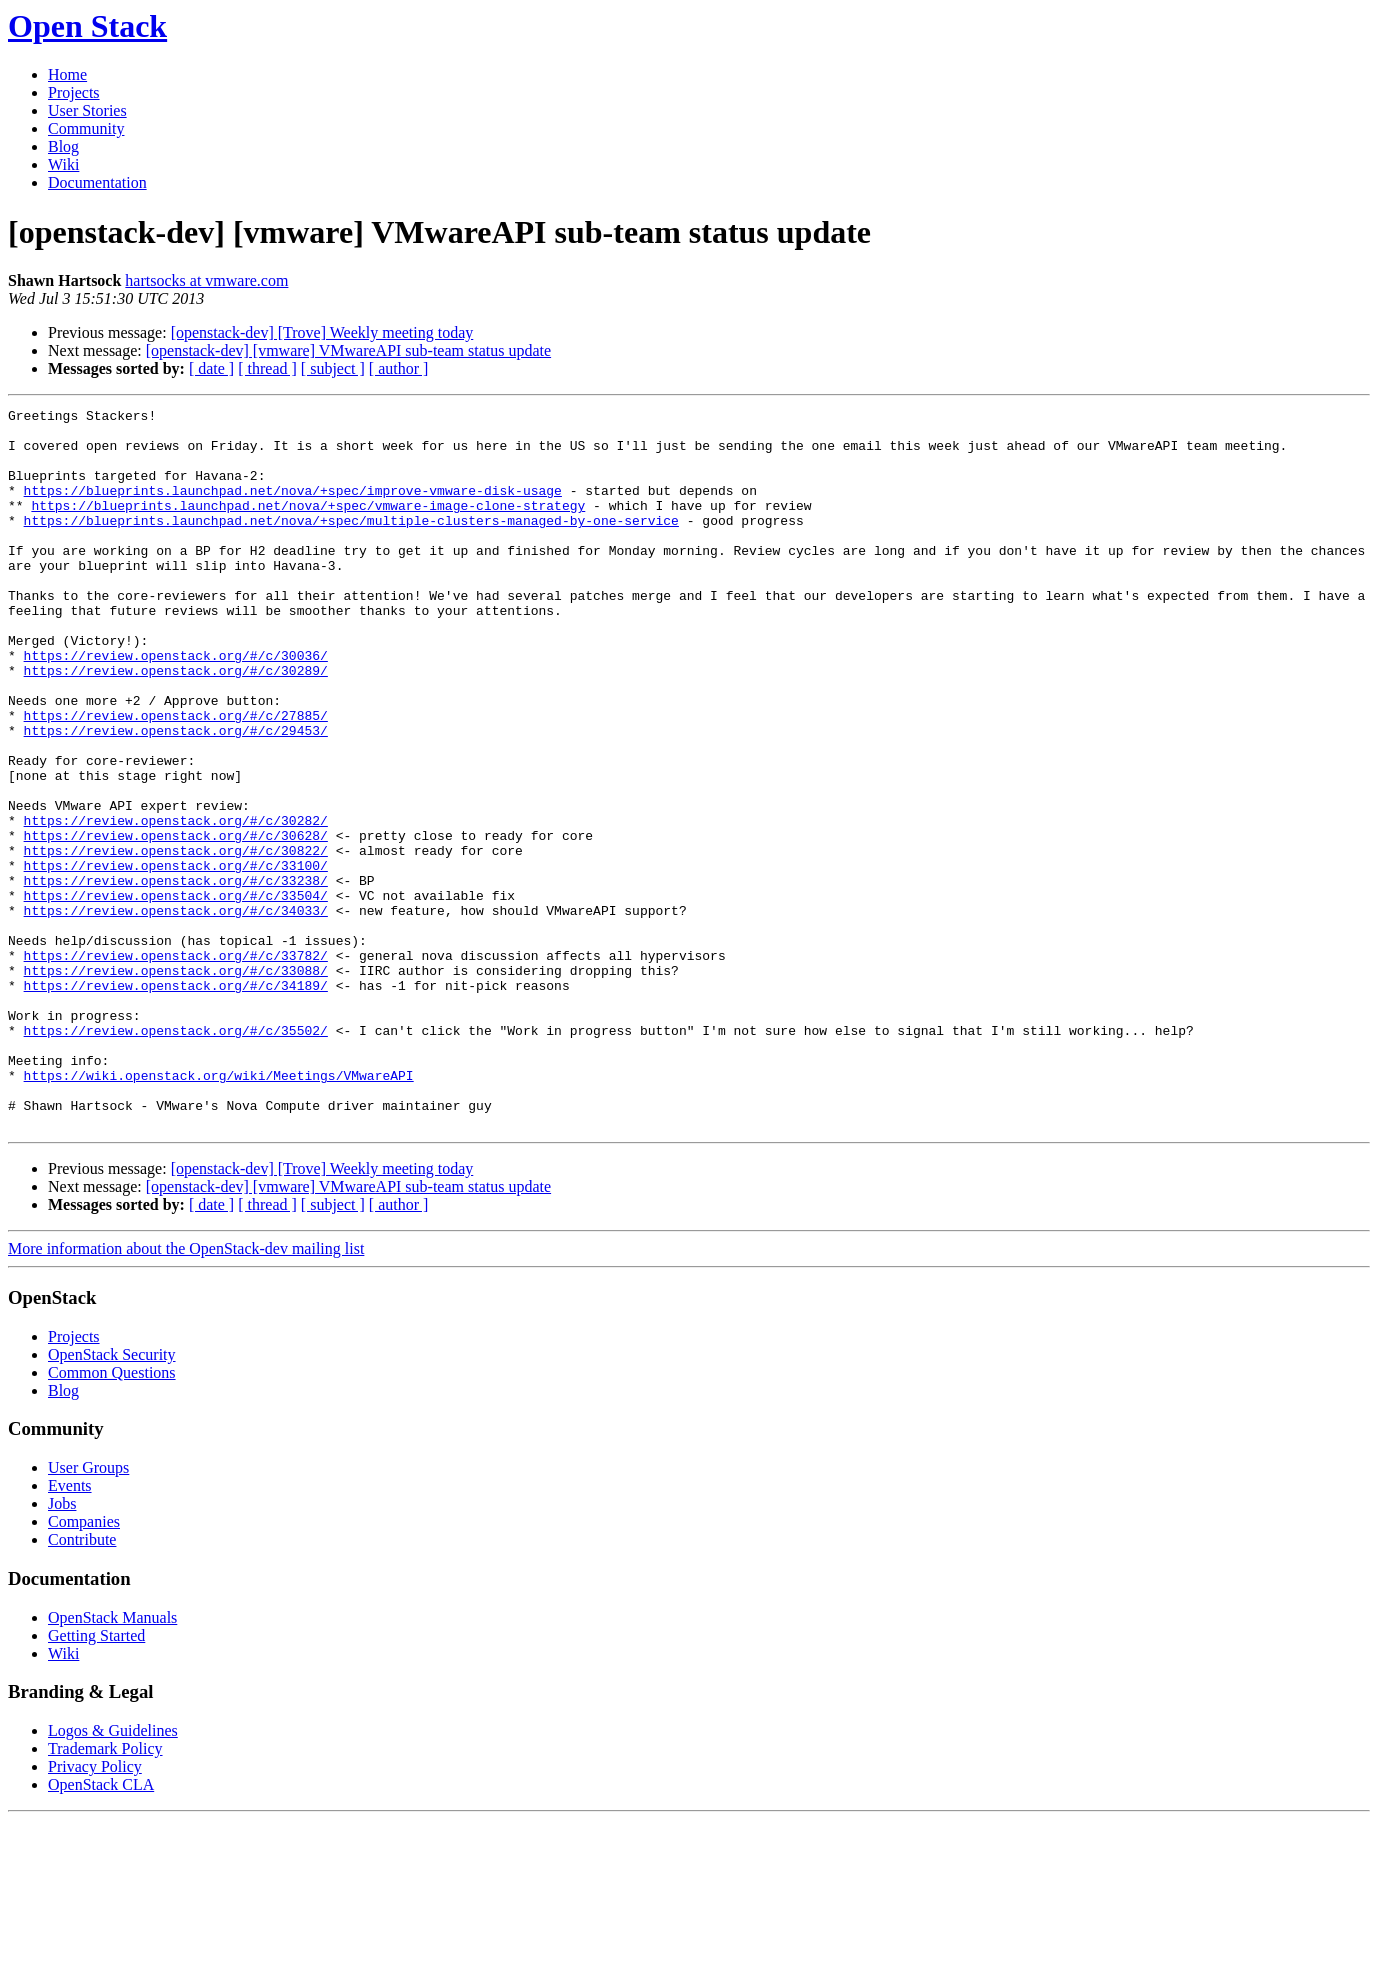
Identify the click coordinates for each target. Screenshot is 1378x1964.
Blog (63, 146)
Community (86, 128)
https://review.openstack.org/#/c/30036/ (176, 706)
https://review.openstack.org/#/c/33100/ (176, 958)
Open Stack (87, 26)
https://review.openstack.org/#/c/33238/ (176, 976)
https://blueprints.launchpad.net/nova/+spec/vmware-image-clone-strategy (308, 526)
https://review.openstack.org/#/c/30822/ (176, 940)
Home (67, 74)
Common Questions (112, 1516)
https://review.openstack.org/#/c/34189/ (176, 1102)
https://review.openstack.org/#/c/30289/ (176, 724)
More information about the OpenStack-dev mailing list (186, 1392)
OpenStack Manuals (112, 1761)
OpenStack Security (112, 1498)
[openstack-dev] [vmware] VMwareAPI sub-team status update (348, 350)
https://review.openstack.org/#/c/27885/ (176, 778)
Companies (84, 1665)
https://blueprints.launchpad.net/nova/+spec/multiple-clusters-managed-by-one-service (351, 544)
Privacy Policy (95, 1910)
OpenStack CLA (101, 1928)
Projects (74, 92)
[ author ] (399, 368)
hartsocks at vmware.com (206, 280)
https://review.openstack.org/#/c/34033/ (176, 1012)
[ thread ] (267, 368)
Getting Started (96, 1779)
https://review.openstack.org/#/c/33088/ (176, 1084)
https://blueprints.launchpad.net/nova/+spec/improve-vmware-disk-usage (293, 508)
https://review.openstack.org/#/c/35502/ (176, 1156)
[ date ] (211, 368)
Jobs (62, 1647)
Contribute (82, 1683)
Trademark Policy (105, 1892)
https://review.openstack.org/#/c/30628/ (176, 922)
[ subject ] (333, 368)
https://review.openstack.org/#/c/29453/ (176, 796)
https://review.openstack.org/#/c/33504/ (176, 994)
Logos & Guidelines (113, 1874)
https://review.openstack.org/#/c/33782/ (176, 1066)
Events (70, 1629)
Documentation (97, 182)
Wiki (63, 164)
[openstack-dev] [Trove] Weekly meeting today (322, 332)
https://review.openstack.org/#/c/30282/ (176, 904)
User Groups (88, 1611)
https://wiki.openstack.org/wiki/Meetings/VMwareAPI (219, 1210)
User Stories (87, 110)
